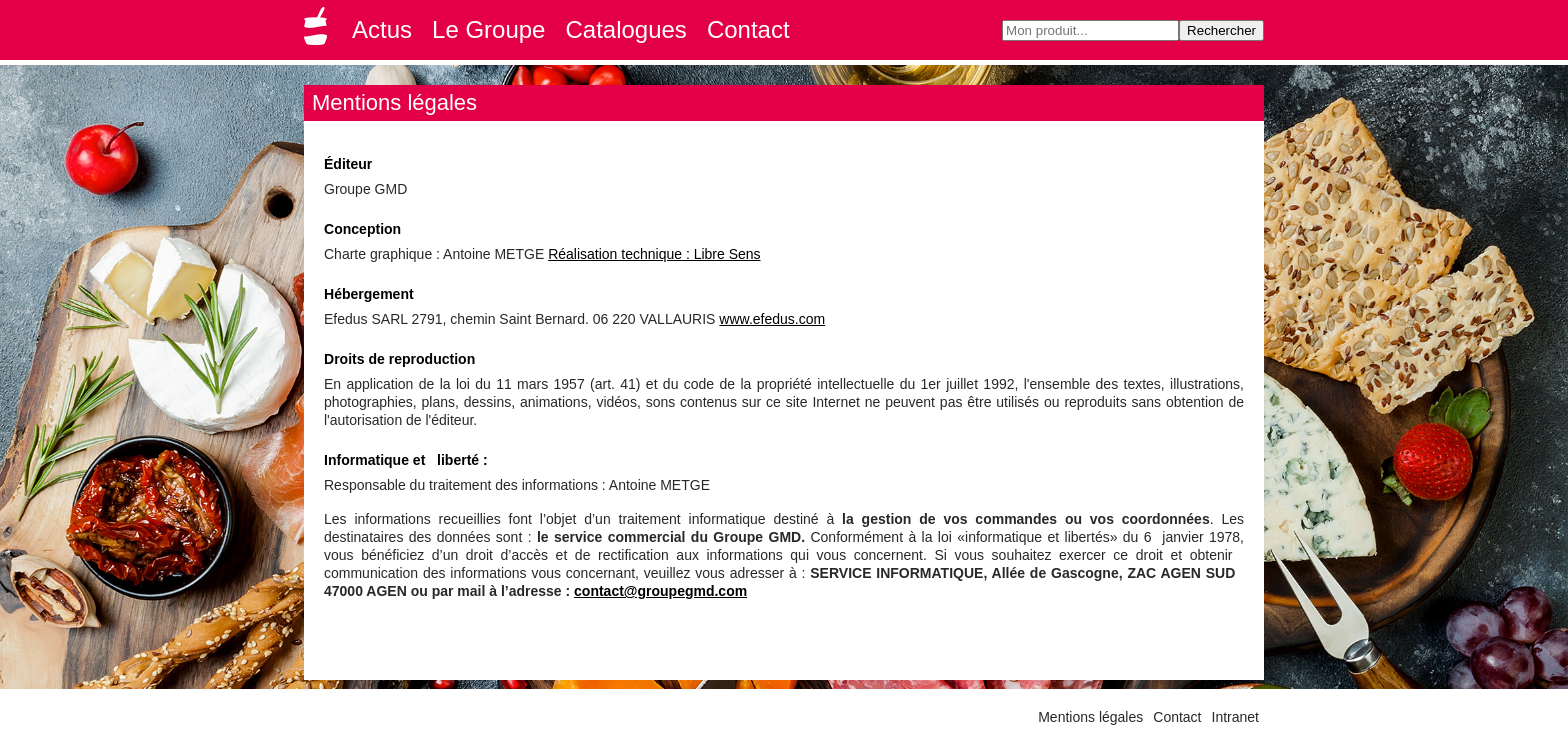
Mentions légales (1090, 717)
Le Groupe (488, 29)
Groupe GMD (319, 32)
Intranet (1235, 717)
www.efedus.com (772, 319)
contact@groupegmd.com (660, 591)
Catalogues (625, 29)
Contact (748, 29)
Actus (382, 29)
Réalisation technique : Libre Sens (654, 254)
